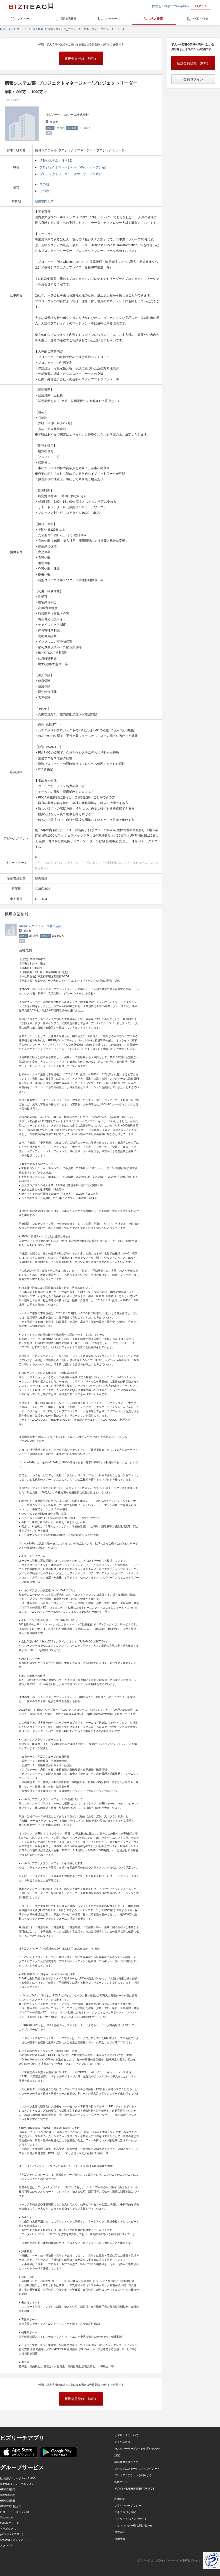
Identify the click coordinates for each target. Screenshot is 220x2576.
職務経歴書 (68, 18)
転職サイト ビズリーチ (13, 29)
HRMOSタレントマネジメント (18, 2484)
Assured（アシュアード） (15, 2540)
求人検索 (156, 18)
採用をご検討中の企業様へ (170, 6)
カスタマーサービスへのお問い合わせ (137, 2448)
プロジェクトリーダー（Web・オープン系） (71, 174)
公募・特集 (200, 18)
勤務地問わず (44, 201)
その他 (44, 184)
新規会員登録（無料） (81, 58)
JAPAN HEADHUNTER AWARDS (134, 2488)
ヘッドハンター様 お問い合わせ (133, 2525)
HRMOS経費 (7, 2500)
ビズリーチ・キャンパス (14, 2512)
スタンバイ (6, 2545)
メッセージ (112, 18)
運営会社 (119, 2532)
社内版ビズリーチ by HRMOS (18, 2478)
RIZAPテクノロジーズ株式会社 (40, 926)
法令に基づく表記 (125, 2512)
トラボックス (8, 2528)
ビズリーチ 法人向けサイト (130, 2518)
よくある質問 (122, 2442)
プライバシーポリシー (127, 2505)
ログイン (201, 6)
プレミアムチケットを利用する (133, 2475)
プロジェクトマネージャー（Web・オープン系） (74, 167)
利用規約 (119, 2498)
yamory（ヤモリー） (12, 2534)
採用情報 (119, 2538)
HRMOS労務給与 (10, 2506)
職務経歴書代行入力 (126, 2462)
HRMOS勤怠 (7, 2495)
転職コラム (121, 2482)
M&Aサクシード (9, 2523)
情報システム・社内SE (56, 160)
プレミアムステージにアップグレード (137, 2468)
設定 (117, 2455)
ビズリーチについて (126, 2435)
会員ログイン (193, 79)
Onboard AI (7, 2517)
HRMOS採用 (7, 2489)
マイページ (24, 18)
